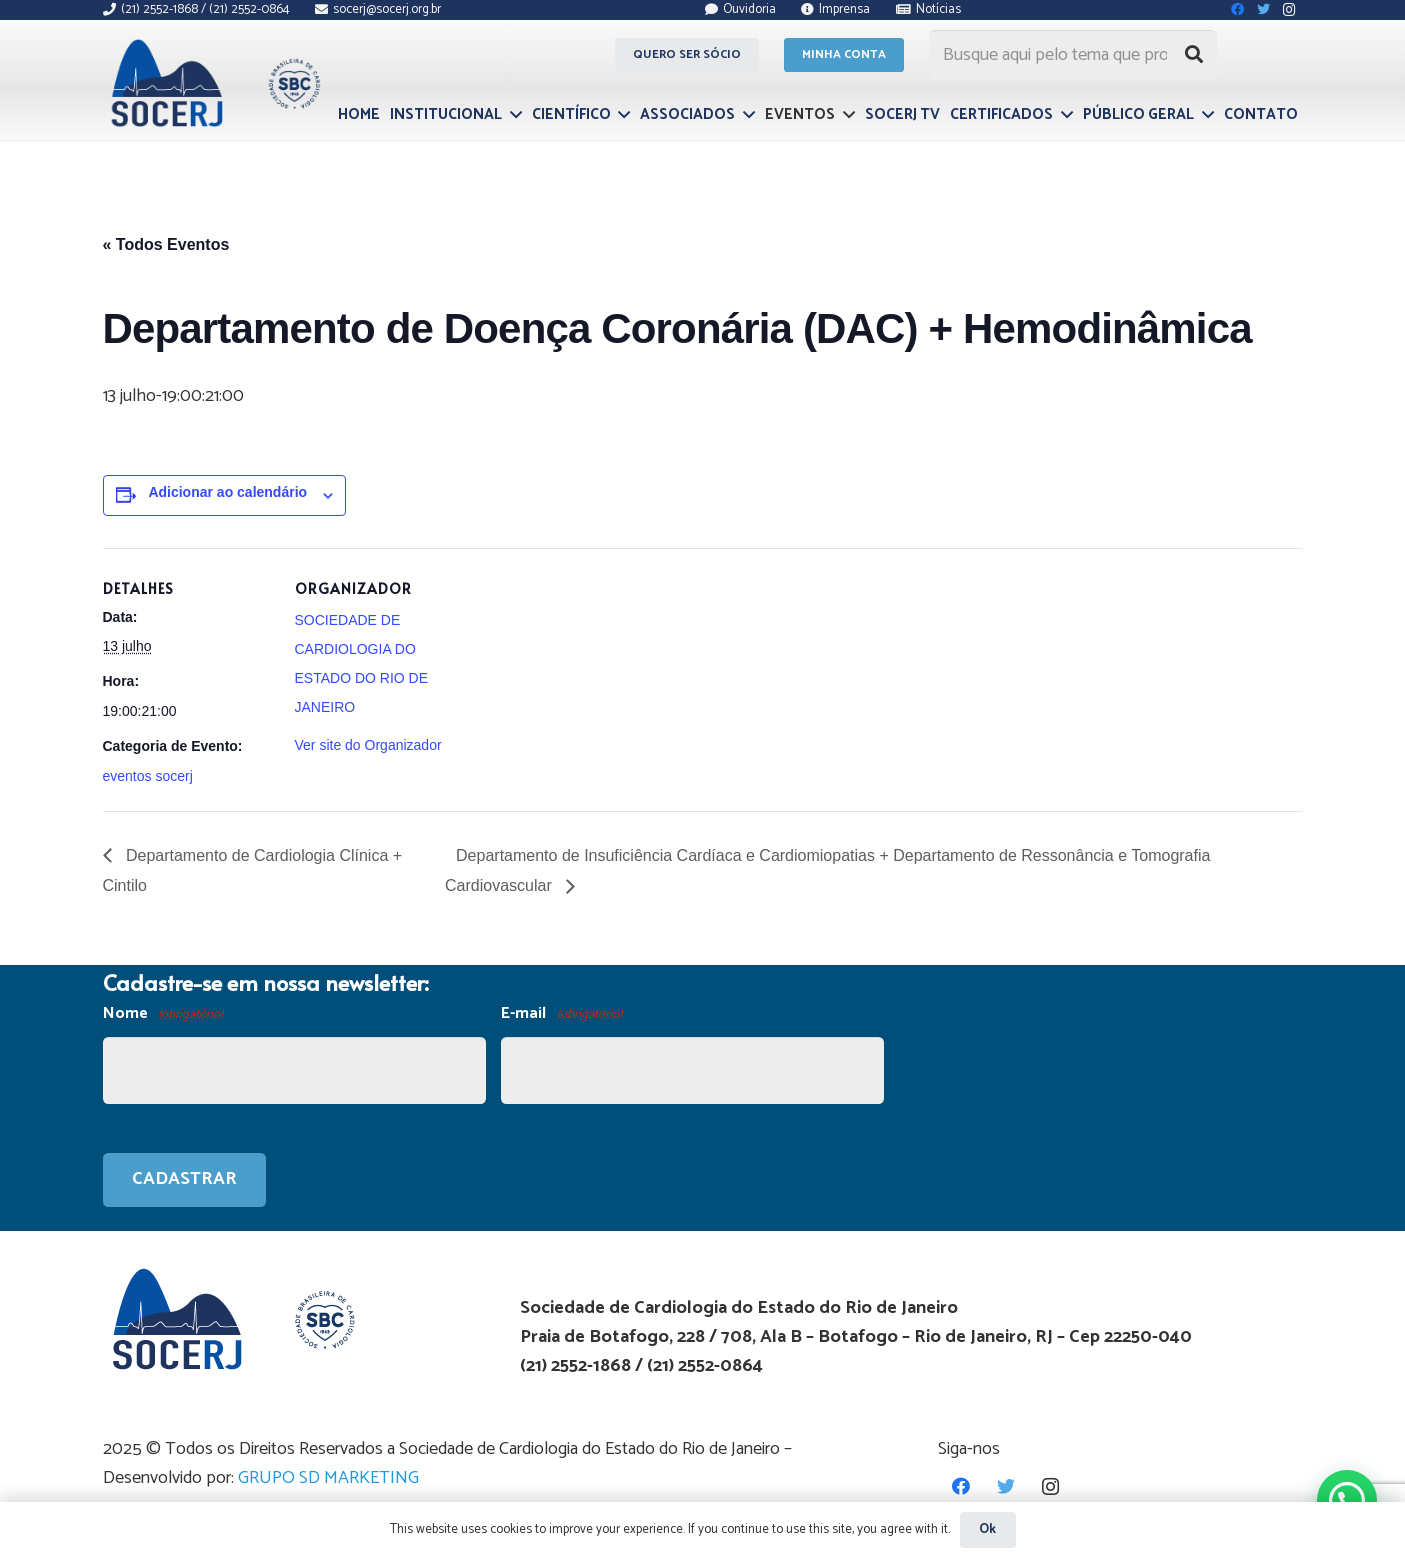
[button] (1346, 1498)
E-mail (561, 1014)
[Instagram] (1050, 1486)
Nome (163, 1014)
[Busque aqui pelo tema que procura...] (1073, 55)
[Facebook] (960, 1486)
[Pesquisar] (1194, 55)
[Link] (213, 83)
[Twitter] (1005, 1486)
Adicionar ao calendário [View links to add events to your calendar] (227, 492)
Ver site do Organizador (368, 745)
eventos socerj (148, 776)
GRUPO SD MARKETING (328, 1478)
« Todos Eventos (166, 244)
